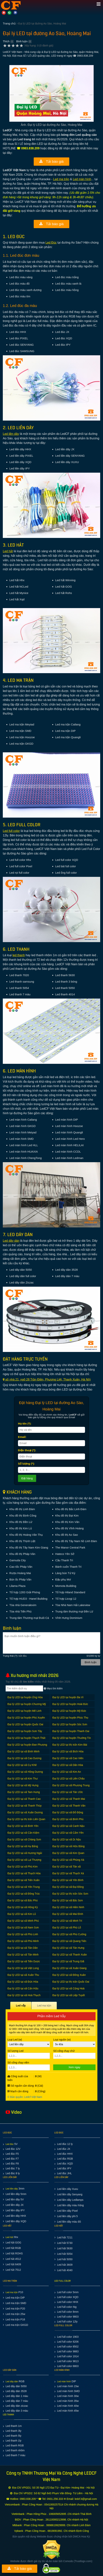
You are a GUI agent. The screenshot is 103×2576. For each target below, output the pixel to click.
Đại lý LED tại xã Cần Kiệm (23, 1832)
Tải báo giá (51, 161)
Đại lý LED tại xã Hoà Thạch (23, 1995)
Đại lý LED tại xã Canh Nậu (68, 1825)
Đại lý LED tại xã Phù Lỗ (66, 1927)
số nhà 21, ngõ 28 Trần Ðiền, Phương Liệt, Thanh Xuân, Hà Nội (47, 1379)
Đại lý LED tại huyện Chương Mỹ (26, 1704)
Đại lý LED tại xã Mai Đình (67, 1913)
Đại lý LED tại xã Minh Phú (23, 1920)
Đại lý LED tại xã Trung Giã (68, 1961)
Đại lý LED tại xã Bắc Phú (22, 1900)
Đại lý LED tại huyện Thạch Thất (26, 1737)
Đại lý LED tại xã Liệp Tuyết (68, 1995)
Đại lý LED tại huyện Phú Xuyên (26, 1717)
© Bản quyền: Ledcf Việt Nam (24, 2096)
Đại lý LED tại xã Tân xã (66, 1866)
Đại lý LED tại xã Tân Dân (22, 1947)
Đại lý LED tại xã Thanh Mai (68, 1798)
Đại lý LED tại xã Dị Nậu (66, 1839)
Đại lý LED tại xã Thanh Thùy (24, 1805)
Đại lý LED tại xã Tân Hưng (68, 1947)
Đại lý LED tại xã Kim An (66, 1771)
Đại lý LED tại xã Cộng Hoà (68, 1988)
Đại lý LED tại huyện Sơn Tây (24, 1731)
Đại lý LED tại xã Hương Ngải (24, 1853)
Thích (6, 41)
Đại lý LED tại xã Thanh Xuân (69, 1954)
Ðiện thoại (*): (27, 1450)
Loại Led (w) (28, 2042)
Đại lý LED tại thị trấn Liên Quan (26, 1819)
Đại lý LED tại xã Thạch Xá (68, 1873)
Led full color (11, 830)
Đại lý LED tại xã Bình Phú (67, 1819)
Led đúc (10, 2144)
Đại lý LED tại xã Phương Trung (71, 1785)
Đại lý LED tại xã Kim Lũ (21, 1913)
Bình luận (21, 41)
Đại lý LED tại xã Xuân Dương (25, 1812)
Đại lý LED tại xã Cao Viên (67, 1758)
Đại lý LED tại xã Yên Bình (67, 1880)
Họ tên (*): (24, 1423)
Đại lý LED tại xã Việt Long (23, 1968)
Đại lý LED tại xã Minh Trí (67, 1920)
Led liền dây (11, 433)
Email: (22, 1436)
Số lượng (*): (26, 1463)
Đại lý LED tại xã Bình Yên (22, 1825)
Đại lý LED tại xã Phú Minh (23, 1941)
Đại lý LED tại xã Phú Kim (22, 1866)
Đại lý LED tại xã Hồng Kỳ (22, 1907)
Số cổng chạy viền (28, 2065)
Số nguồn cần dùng (20, 2085)
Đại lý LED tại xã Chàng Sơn (24, 1839)
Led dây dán (11, 1240)
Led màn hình (82, 179)
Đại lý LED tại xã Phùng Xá (68, 1859)
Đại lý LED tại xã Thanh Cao (24, 1798)
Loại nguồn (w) (74, 2042)
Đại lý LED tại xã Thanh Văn (68, 1805)
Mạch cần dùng (17, 2091)
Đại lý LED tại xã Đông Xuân (69, 1974)
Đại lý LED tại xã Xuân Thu (23, 1974)
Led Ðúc (51, 242)
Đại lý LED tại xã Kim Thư (22, 1778)
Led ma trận (61, 179)
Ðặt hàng (27, 1478)
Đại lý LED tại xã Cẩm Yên (68, 1832)
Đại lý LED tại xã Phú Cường (69, 1934)
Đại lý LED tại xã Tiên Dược (23, 1961)
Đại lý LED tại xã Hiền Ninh (68, 1907)
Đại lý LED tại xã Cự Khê (22, 1764)
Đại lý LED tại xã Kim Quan (68, 1853)
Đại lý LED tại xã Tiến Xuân (23, 1880)
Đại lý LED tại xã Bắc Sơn (67, 1900)
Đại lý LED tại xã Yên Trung (23, 1886)
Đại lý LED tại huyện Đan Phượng (27, 1744)
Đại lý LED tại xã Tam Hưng (23, 1792)
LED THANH (8, 2415)
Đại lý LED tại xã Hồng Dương (25, 1771)
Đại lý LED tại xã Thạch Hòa (23, 1873)
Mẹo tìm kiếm (53, 1688)
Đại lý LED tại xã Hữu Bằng (68, 1846)
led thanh (19, 955)
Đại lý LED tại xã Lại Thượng (24, 1859)
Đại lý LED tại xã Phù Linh (22, 1934)
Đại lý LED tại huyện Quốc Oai (25, 1724)
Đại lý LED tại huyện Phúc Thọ (70, 1717)
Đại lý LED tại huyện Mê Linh (24, 1710)
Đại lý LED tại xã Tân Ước (67, 1792)
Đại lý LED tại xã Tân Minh (23, 1954)
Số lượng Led (28, 2054)
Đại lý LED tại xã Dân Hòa (67, 1764)
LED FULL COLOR (62, 2281)
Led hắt (8, 551)
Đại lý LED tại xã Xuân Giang (69, 1968)
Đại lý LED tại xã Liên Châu (68, 1778)
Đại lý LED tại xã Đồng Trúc (23, 1893)
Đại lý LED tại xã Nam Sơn (23, 1927)
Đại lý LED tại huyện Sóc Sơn (69, 1724)
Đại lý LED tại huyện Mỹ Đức (69, 1710)
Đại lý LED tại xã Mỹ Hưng (22, 1785)
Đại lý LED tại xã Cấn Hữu (22, 1988)
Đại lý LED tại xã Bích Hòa (67, 1751)
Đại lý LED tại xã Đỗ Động (67, 1812)
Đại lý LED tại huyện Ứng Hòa (25, 1697)
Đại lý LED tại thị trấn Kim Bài (69, 1744)
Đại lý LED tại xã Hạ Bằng (22, 1846)
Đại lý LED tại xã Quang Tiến (69, 1941)
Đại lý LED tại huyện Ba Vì (68, 1697)
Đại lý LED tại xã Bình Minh (23, 1751)
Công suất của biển (17, 2078)
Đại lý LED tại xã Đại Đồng (68, 1886)
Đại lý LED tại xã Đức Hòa (22, 1981)
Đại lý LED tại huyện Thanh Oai (70, 1731)
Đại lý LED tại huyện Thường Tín (71, 1737)
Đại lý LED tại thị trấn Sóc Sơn (70, 1893)
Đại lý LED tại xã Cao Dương (24, 1758)
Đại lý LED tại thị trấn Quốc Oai (70, 1981)
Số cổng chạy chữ (74, 2054)
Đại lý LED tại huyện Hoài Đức (70, 1704)
